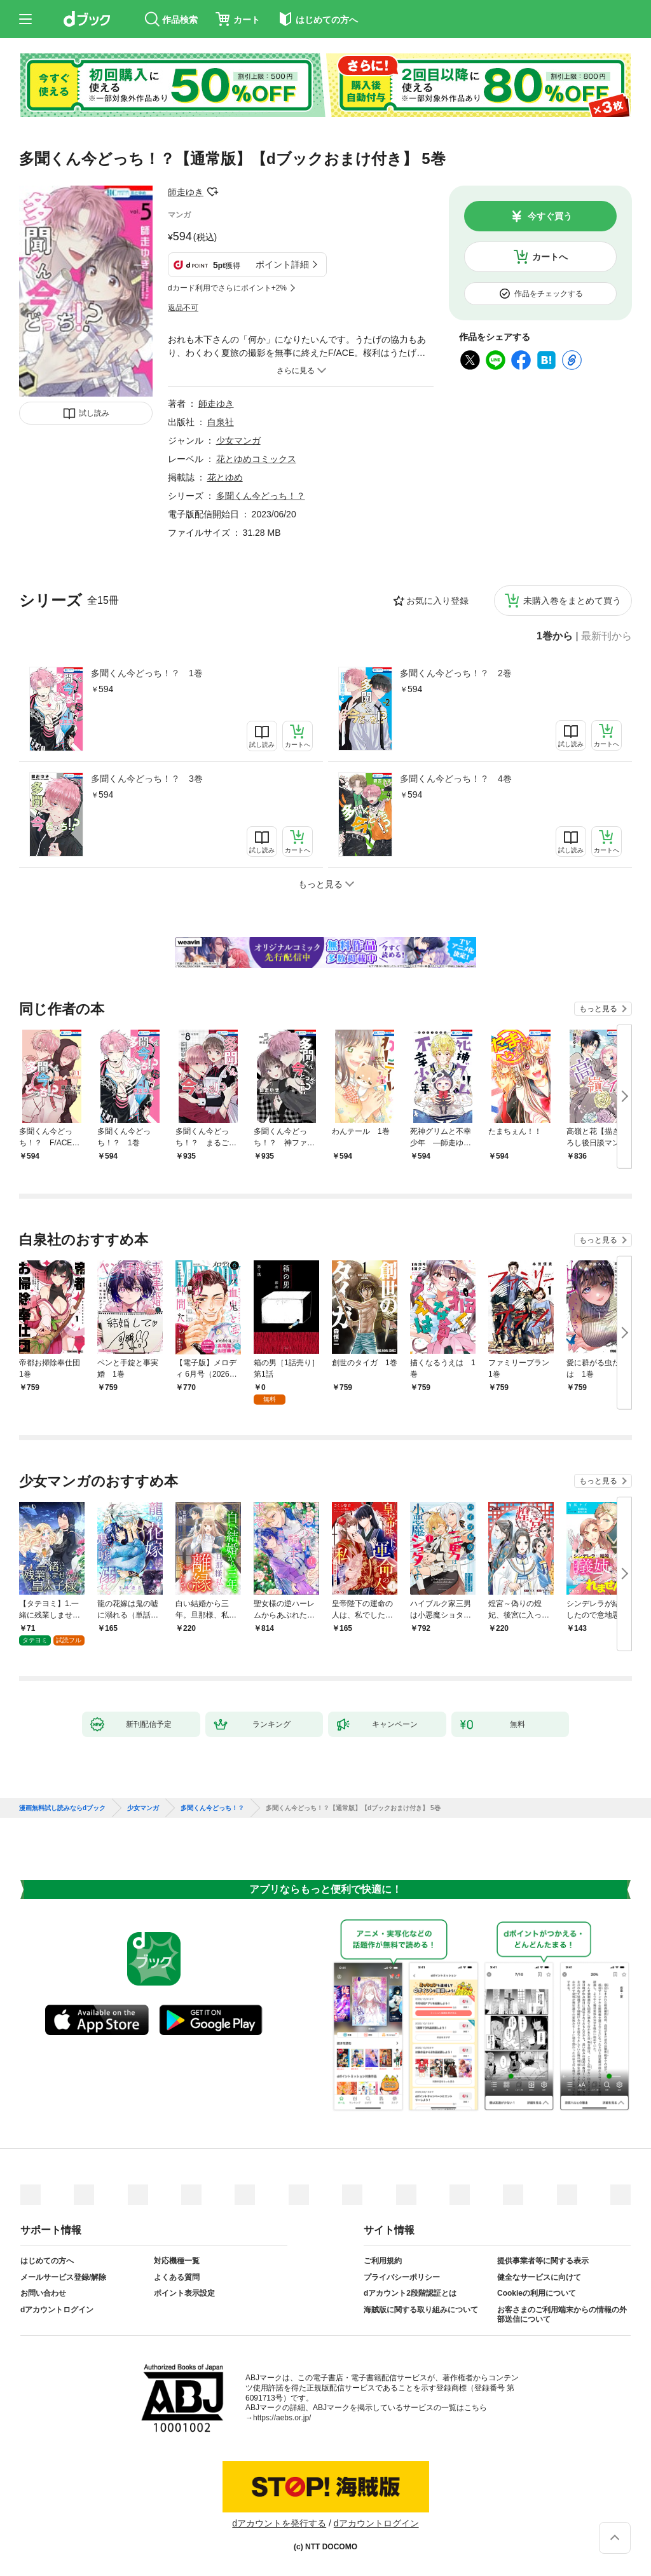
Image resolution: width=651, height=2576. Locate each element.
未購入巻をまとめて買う (572, 601)
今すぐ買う (550, 216)
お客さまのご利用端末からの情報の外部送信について (562, 2314)
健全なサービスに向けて (539, 2277)
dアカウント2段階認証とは (410, 2293)
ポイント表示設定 (184, 2293)
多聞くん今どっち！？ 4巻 (456, 778)
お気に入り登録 (437, 601)
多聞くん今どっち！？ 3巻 (147, 778)
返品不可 (183, 307)
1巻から (555, 636)
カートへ (550, 257)
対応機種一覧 (177, 2260)
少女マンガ (238, 440)
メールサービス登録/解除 (63, 2277)
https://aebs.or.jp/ (282, 2417)
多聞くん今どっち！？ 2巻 (456, 673)
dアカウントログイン (56, 2309)
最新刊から (606, 636)
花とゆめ (225, 477)
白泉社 (220, 422)
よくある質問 (177, 2277)
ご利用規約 (383, 2260)
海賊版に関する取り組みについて (421, 2309)
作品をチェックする (548, 293)
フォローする (212, 192)
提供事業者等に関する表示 (543, 2260)
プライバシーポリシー (402, 2277)
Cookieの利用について (536, 2293)
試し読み (94, 413)
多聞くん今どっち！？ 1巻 (147, 673)
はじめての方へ (47, 2260)
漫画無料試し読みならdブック (62, 1808)
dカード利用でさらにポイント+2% (227, 287)
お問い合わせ (43, 2293)
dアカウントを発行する (279, 2523)
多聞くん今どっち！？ (260, 496)
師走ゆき (185, 192)
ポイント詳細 (282, 264)
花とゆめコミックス (256, 459)
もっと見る (598, 1008)
